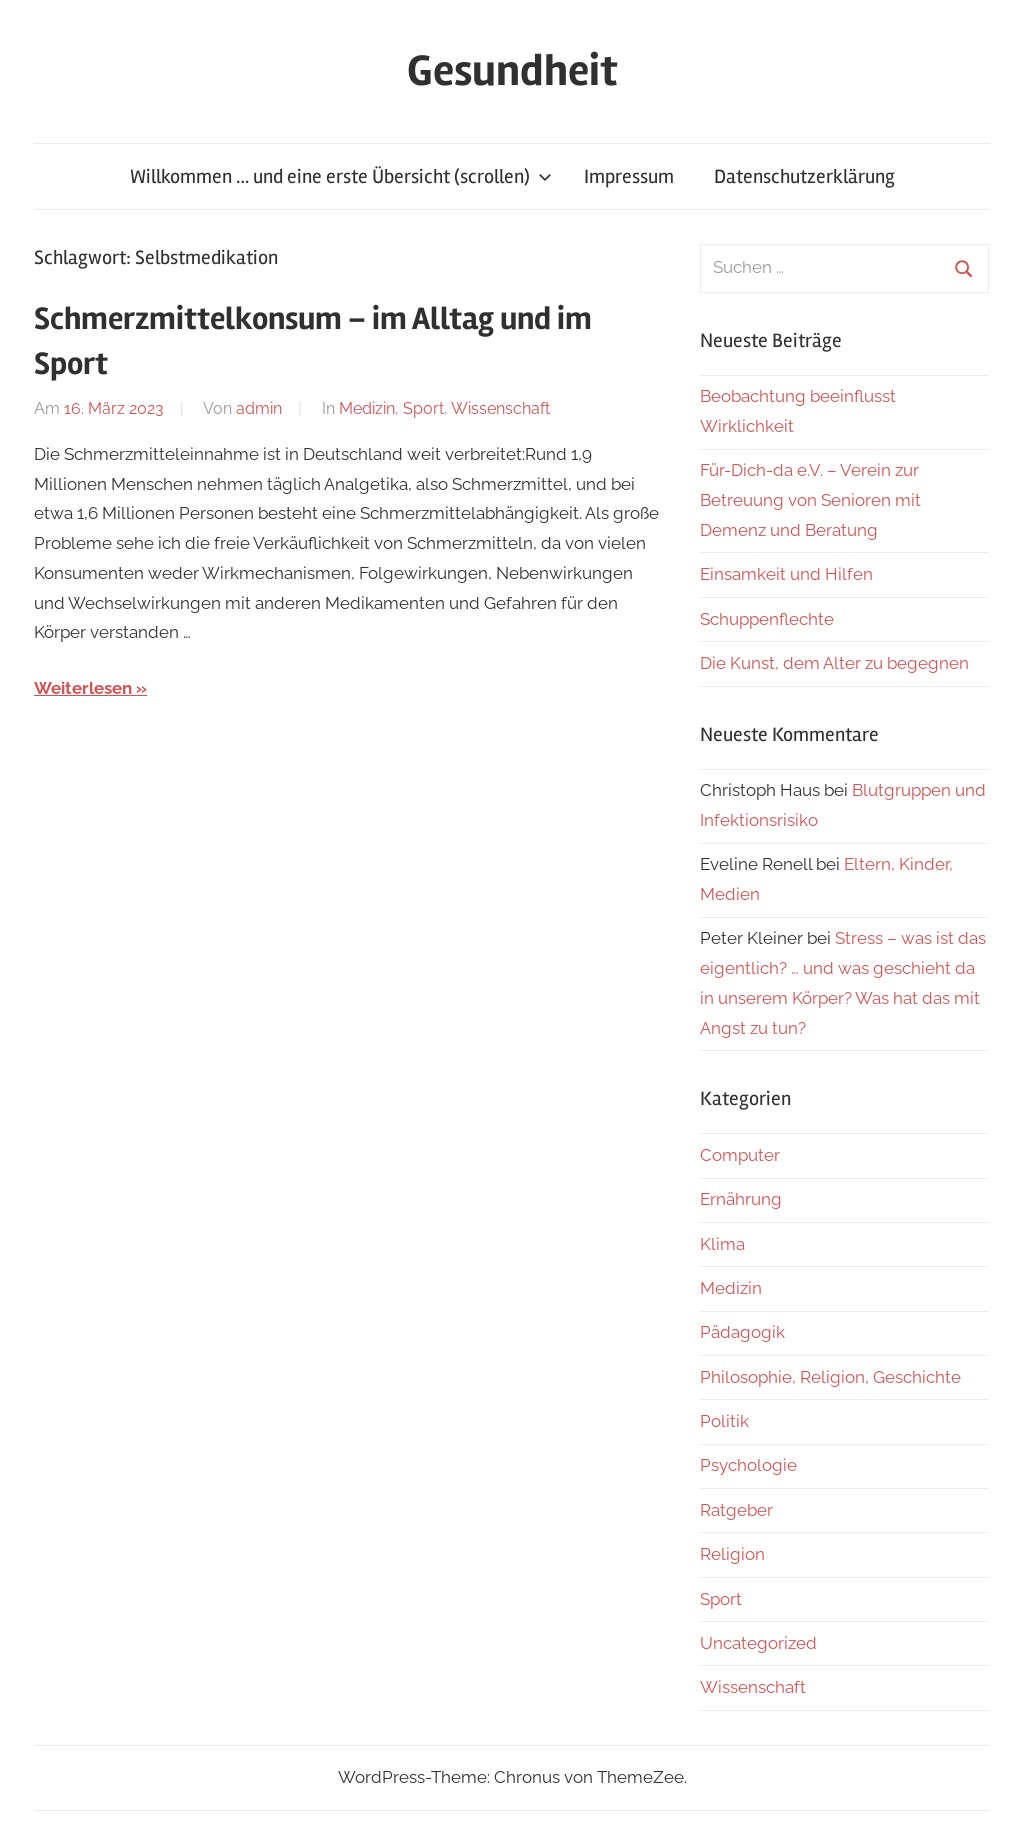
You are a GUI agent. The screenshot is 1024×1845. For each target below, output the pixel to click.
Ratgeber (736, 1510)
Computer (740, 1155)
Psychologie (748, 1465)
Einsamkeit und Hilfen (786, 574)
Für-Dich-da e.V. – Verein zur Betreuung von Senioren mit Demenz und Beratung (810, 500)
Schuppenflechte (767, 619)
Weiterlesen (83, 688)
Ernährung (741, 1199)
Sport (423, 408)
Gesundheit (512, 71)
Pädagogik (742, 1332)
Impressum (629, 176)
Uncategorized (758, 1643)
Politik (724, 1421)
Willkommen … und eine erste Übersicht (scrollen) (341, 176)
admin (259, 408)
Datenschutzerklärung (804, 176)
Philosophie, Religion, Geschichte (830, 1377)
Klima (722, 1244)
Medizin (367, 408)
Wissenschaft (500, 408)
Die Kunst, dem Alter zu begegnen (834, 663)
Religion (732, 1554)
